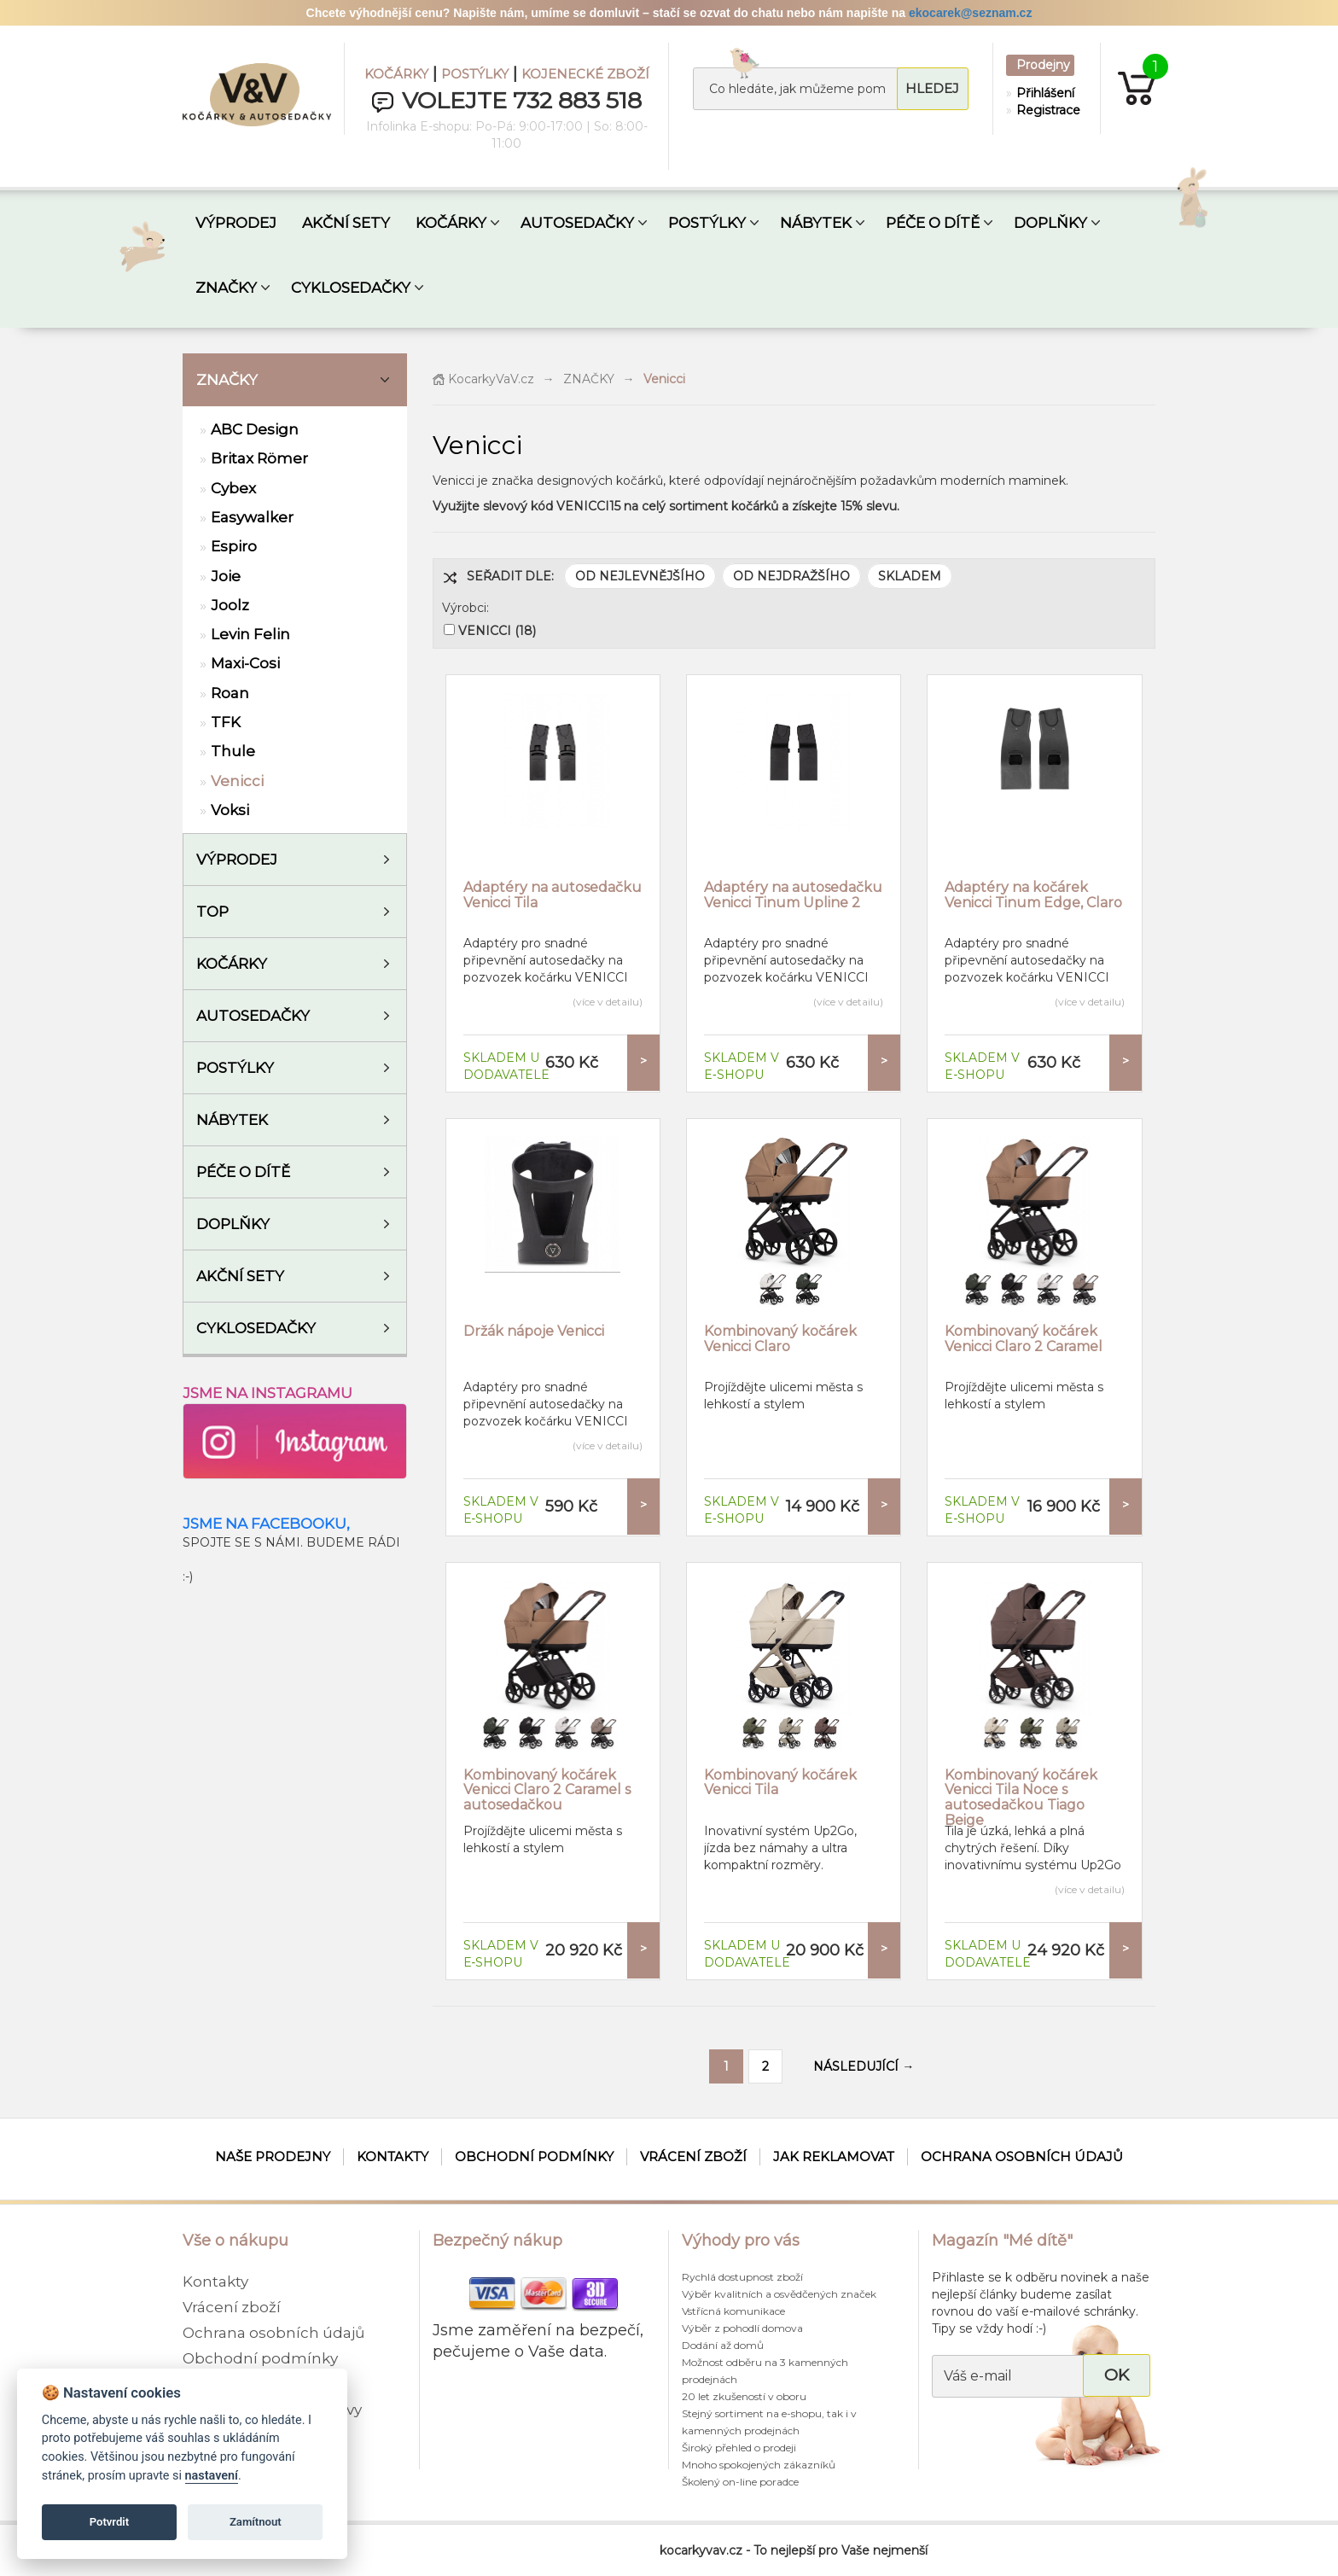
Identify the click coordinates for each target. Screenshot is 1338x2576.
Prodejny (1043, 65)
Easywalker (252, 517)
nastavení (211, 2475)
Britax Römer (259, 458)
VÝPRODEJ (235, 222)
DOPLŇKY (1050, 222)
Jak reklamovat (833, 2156)
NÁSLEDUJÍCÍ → (863, 2066)
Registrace (1044, 110)
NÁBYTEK (816, 222)
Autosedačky (253, 1015)
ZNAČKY (226, 287)
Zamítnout (256, 2521)
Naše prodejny (272, 2156)
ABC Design (255, 429)
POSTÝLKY (475, 74)
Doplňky (233, 1224)
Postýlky (235, 1067)
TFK (226, 722)
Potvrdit (110, 2521)
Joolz (230, 605)
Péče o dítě (243, 1171)
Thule (233, 751)
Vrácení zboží (693, 2156)
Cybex (233, 488)
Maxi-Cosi (245, 663)
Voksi (230, 810)
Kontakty (392, 2156)
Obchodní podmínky (534, 2156)
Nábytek (232, 1119)
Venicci (237, 781)
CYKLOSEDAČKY (350, 287)
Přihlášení (1044, 93)
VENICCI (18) (497, 630)
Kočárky (231, 963)
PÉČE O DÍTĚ (933, 222)
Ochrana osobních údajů (1022, 2156)
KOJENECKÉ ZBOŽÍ (585, 74)
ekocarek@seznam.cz (970, 13)
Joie (226, 576)
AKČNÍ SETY (346, 222)
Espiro (234, 546)
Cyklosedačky (256, 1328)
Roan (230, 693)
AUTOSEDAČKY (577, 222)
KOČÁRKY (396, 74)
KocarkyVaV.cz (483, 379)
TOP (212, 911)
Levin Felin (250, 634)
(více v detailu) (608, 1001)
